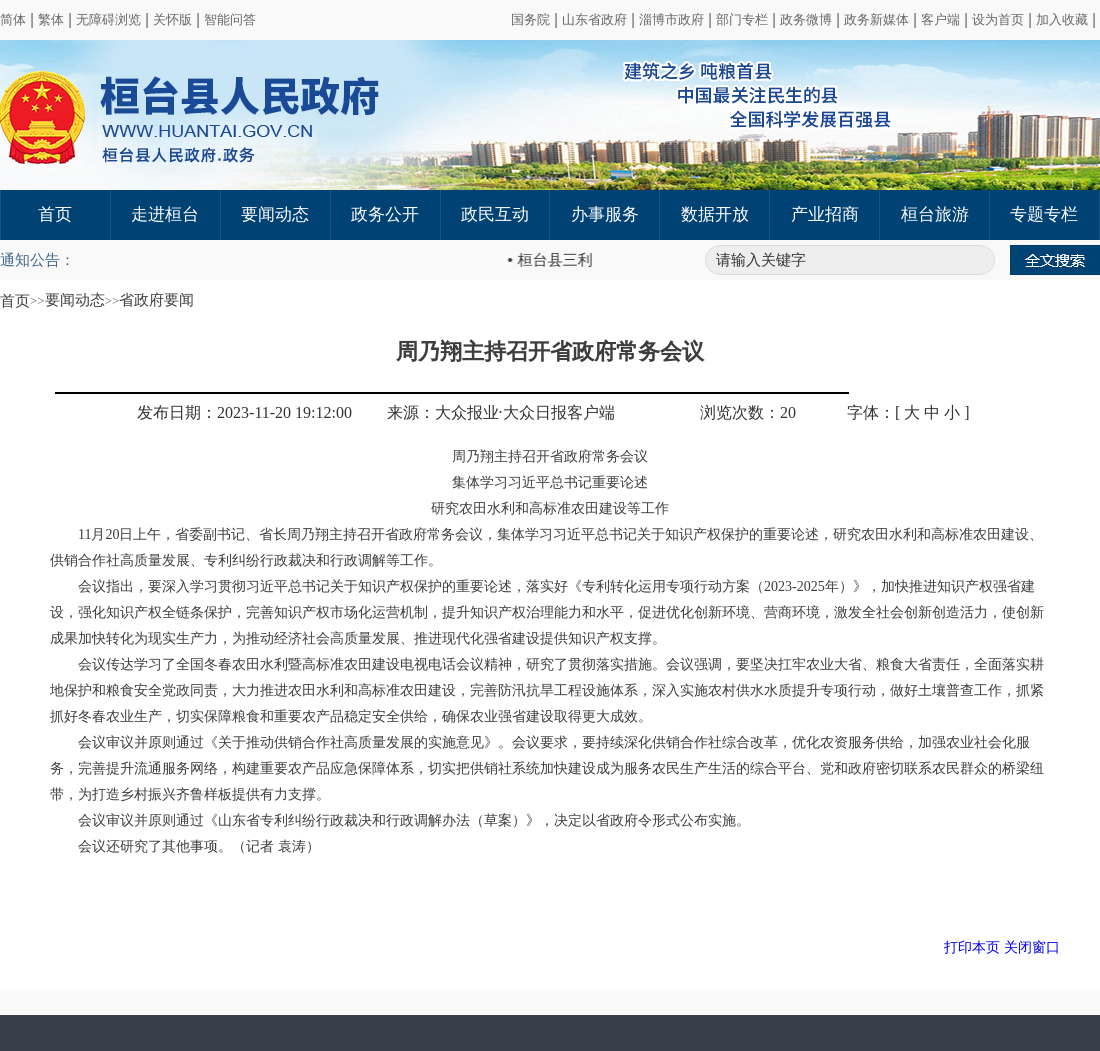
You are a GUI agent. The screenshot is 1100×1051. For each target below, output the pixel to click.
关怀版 (172, 19)
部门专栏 (742, 19)
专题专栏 (1044, 214)
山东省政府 (594, 19)
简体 (13, 19)
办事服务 (605, 214)
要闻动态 (275, 214)
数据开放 (715, 214)
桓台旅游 (935, 214)
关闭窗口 (1032, 947)
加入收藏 (1062, 19)
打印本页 (972, 947)
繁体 (51, 19)
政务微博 (806, 19)
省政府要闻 (156, 300)
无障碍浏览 (108, 19)
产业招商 (825, 214)
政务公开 (385, 214)
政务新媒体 (876, 19)
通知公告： (37, 260)
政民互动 (495, 214)
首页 (55, 214)
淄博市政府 (671, 19)
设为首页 (998, 19)
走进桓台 (165, 214)
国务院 (530, 19)
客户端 (940, 19)
